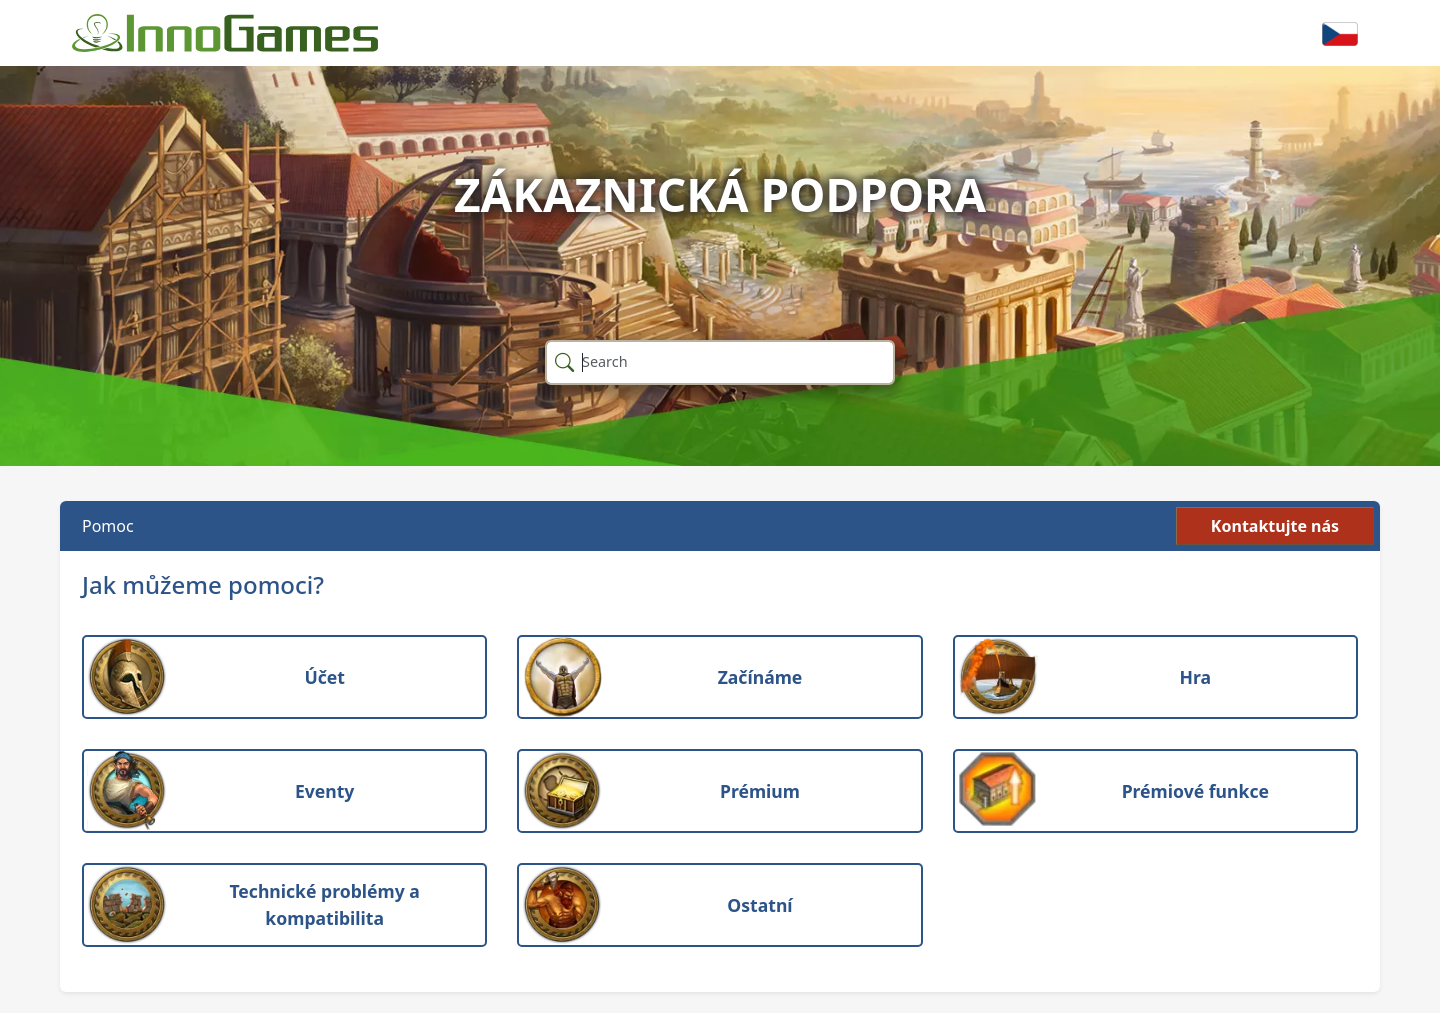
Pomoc (108, 526)
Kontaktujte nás (1275, 526)
